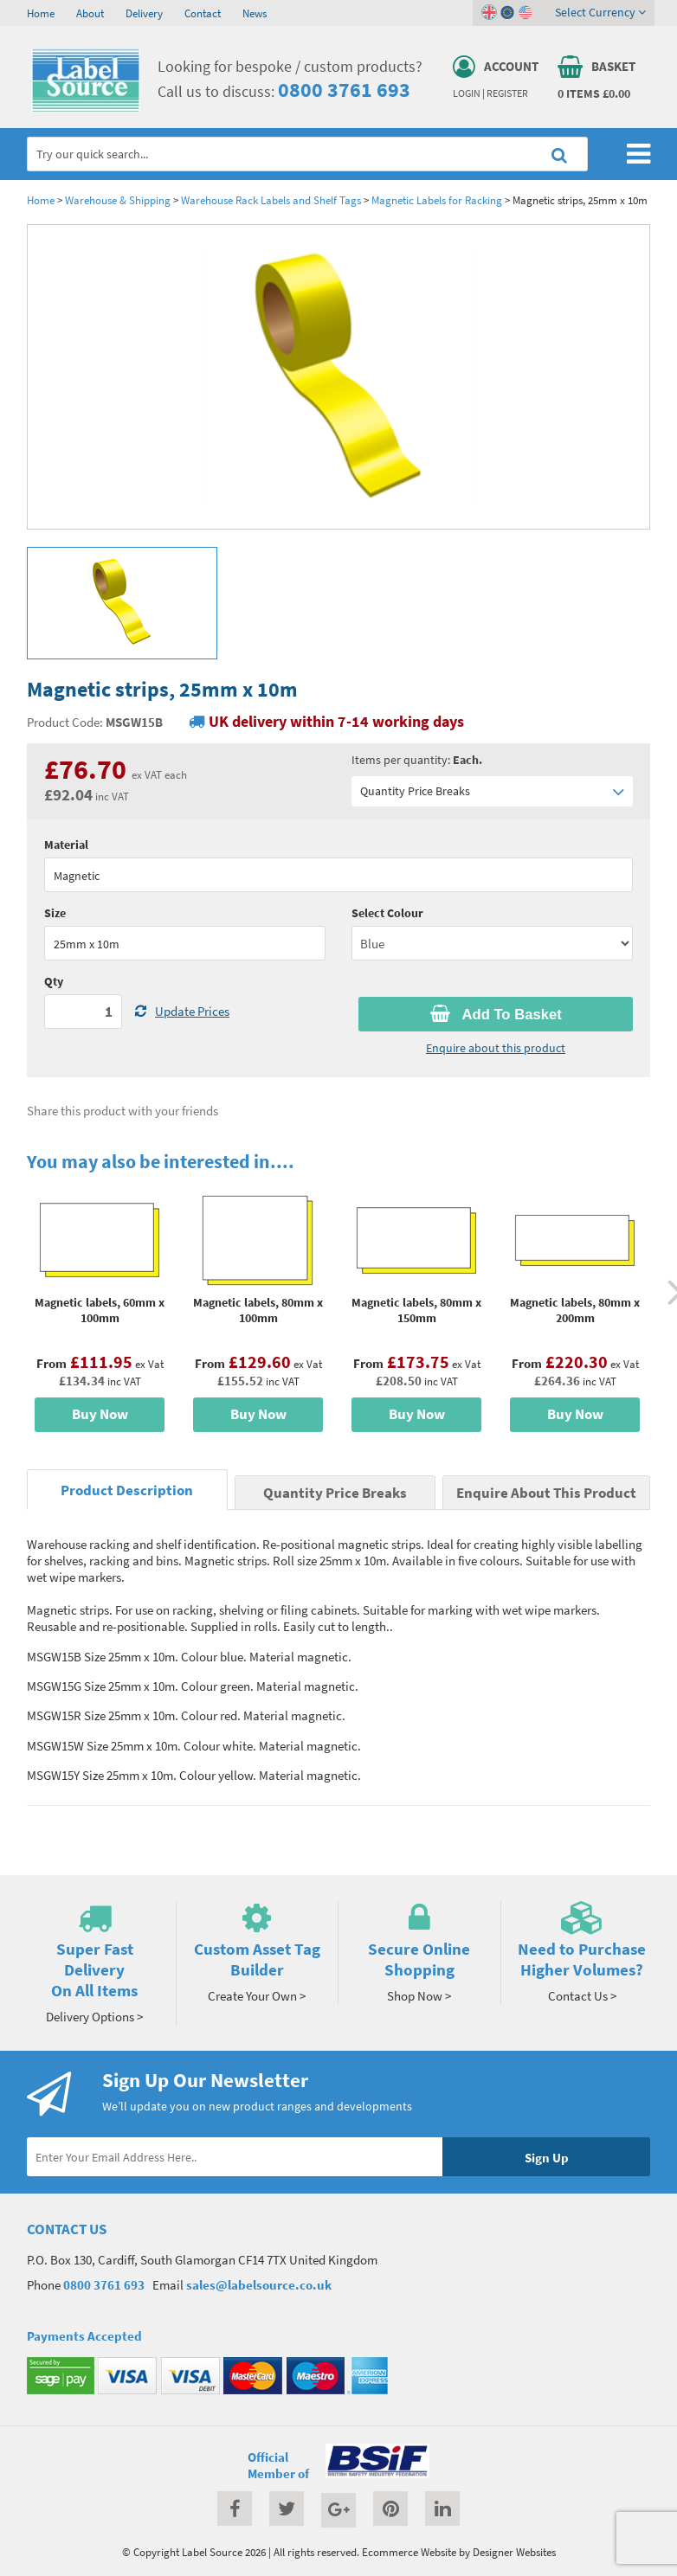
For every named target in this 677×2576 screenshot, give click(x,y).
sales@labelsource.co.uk (259, 2285)
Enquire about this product (495, 1048)
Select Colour (387, 913)
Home (41, 13)
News (254, 13)
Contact (202, 13)
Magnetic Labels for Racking (436, 200)
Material (66, 844)
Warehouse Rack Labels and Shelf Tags (271, 200)
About (90, 13)
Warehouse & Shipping (118, 200)
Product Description (127, 1490)
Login (466, 93)
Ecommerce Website (409, 2552)
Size (55, 913)
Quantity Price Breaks (492, 791)
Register (507, 93)
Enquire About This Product (546, 1493)
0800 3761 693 (344, 89)
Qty (53, 981)
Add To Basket (496, 1014)
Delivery (144, 13)
